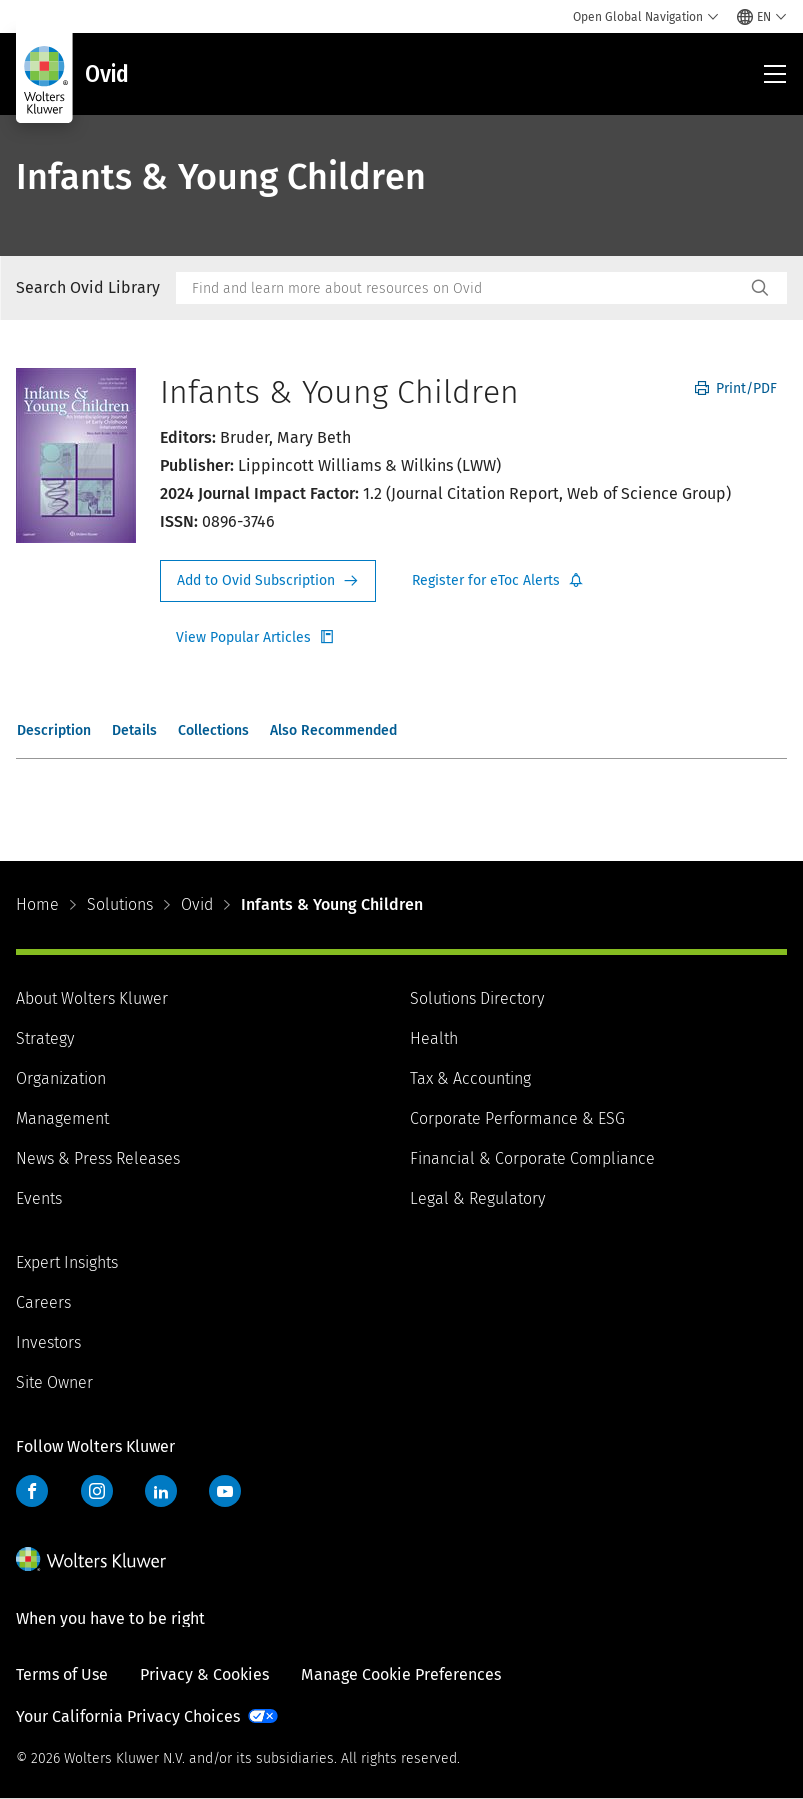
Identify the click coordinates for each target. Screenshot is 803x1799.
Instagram (97, 1491)
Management (62, 1118)
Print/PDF (736, 388)
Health (434, 1038)
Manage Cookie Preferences (401, 1674)
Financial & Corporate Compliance (532, 1158)
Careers (43, 1302)
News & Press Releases (98, 1158)
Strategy (45, 1038)
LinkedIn (161, 1491)
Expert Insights (67, 1262)
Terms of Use (62, 1674)
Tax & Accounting (470, 1078)
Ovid (197, 904)
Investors (48, 1342)
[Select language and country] (762, 17)
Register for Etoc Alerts (498, 581)
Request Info (268, 581)
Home (37, 904)
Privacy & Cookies (204, 1674)
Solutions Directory (477, 998)
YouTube (225, 1491)
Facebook (32, 1491)
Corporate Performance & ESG (517, 1118)
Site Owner (54, 1382)
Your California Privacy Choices (128, 1716)
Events (39, 1198)
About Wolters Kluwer (92, 998)
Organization (61, 1078)
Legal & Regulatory (477, 1198)
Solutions (120, 904)
